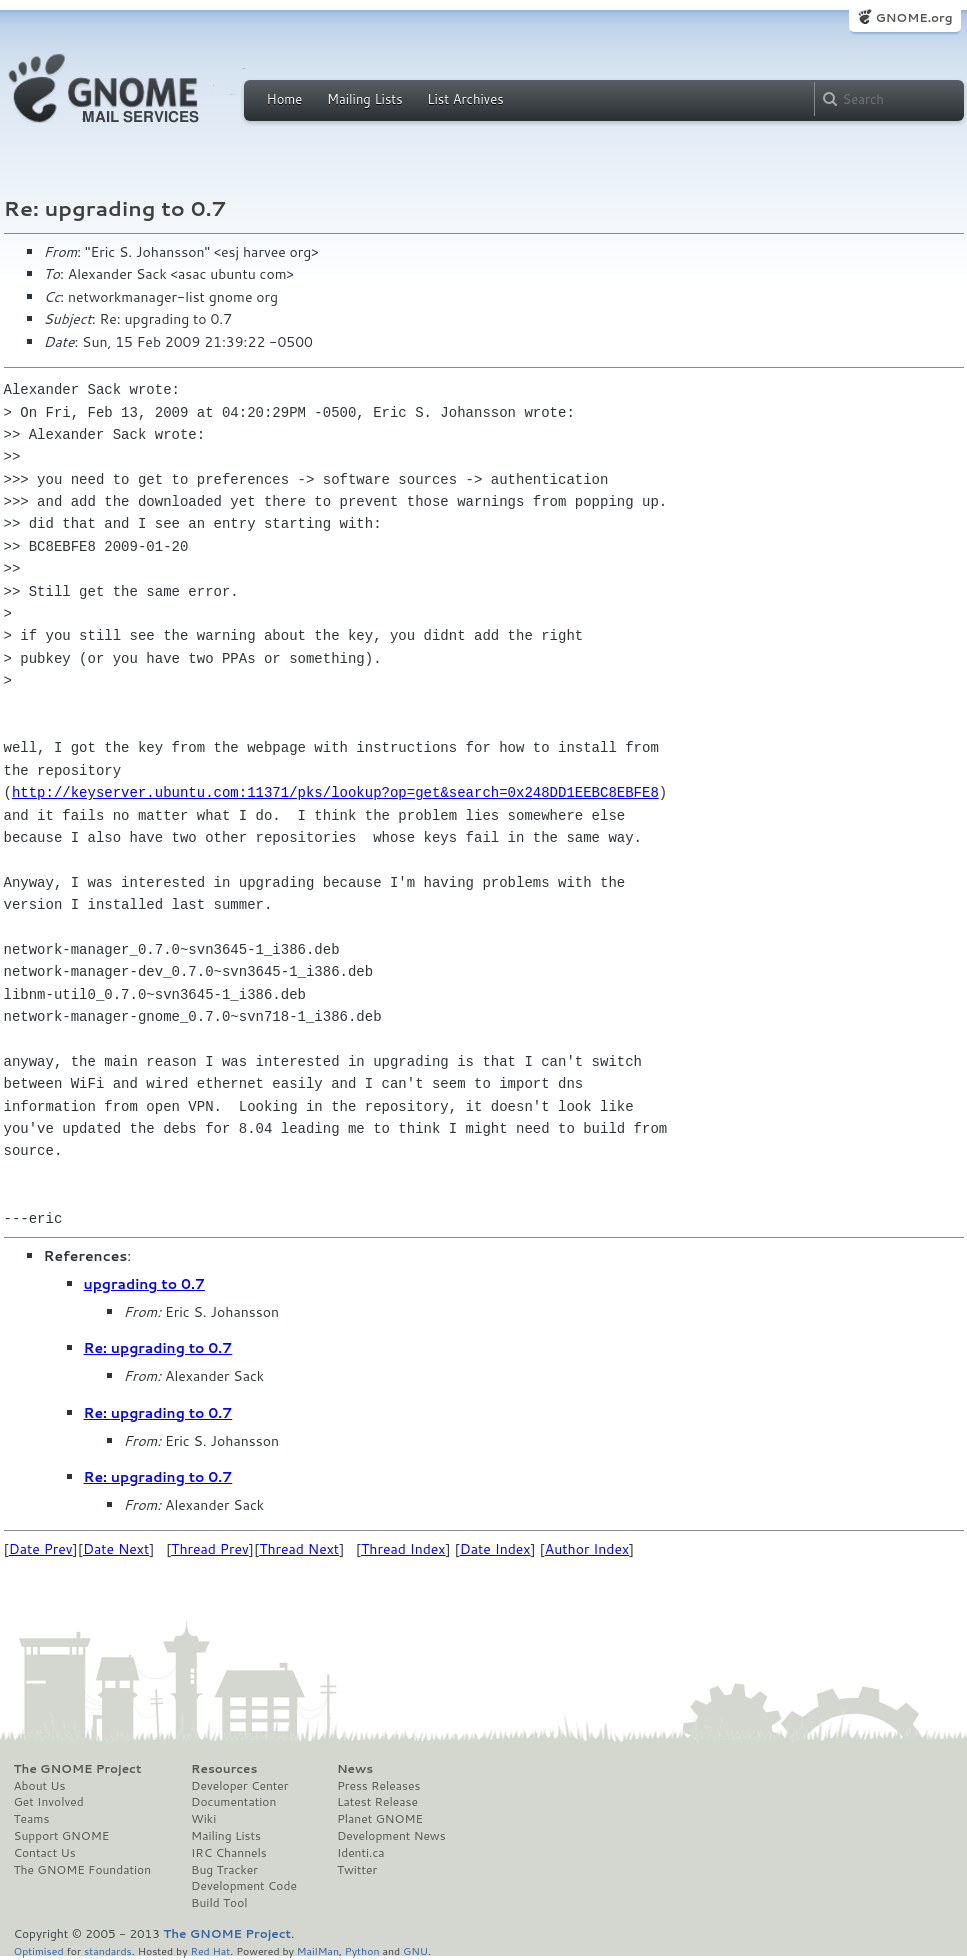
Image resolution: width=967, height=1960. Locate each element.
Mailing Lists (365, 99)
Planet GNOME (380, 1819)
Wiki (203, 1819)
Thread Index (403, 1549)
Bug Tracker (224, 1870)
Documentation (233, 1802)
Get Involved (49, 1802)
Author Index (587, 1549)
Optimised (39, 1950)
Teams (32, 1819)
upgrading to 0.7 (144, 1284)
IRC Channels (229, 1853)
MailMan (318, 1950)
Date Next (116, 1549)
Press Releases (378, 1786)
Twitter (357, 1870)
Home (285, 99)
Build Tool (219, 1903)
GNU (415, 1950)
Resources (224, 1769)
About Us (40, 1786)
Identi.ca (361, 1853)
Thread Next (299, 1549)
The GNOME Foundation (83, 1870)
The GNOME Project (78, 1769)
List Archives (465, 99)
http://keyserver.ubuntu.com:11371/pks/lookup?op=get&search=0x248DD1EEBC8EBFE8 (335, 792)
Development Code (244, 1886)
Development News (391, 1836)
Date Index (495, 1549)
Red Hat (210, 1950)
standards (108, 1950)
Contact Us (45, 1853)
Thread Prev (210, 1549)
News (355, 1769)
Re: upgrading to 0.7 (158, 1348)
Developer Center (239, 1786)
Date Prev (41, 1549)
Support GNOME (62, 1836)
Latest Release (377, 1802)
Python (362, 1950)
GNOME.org (913, 17)
